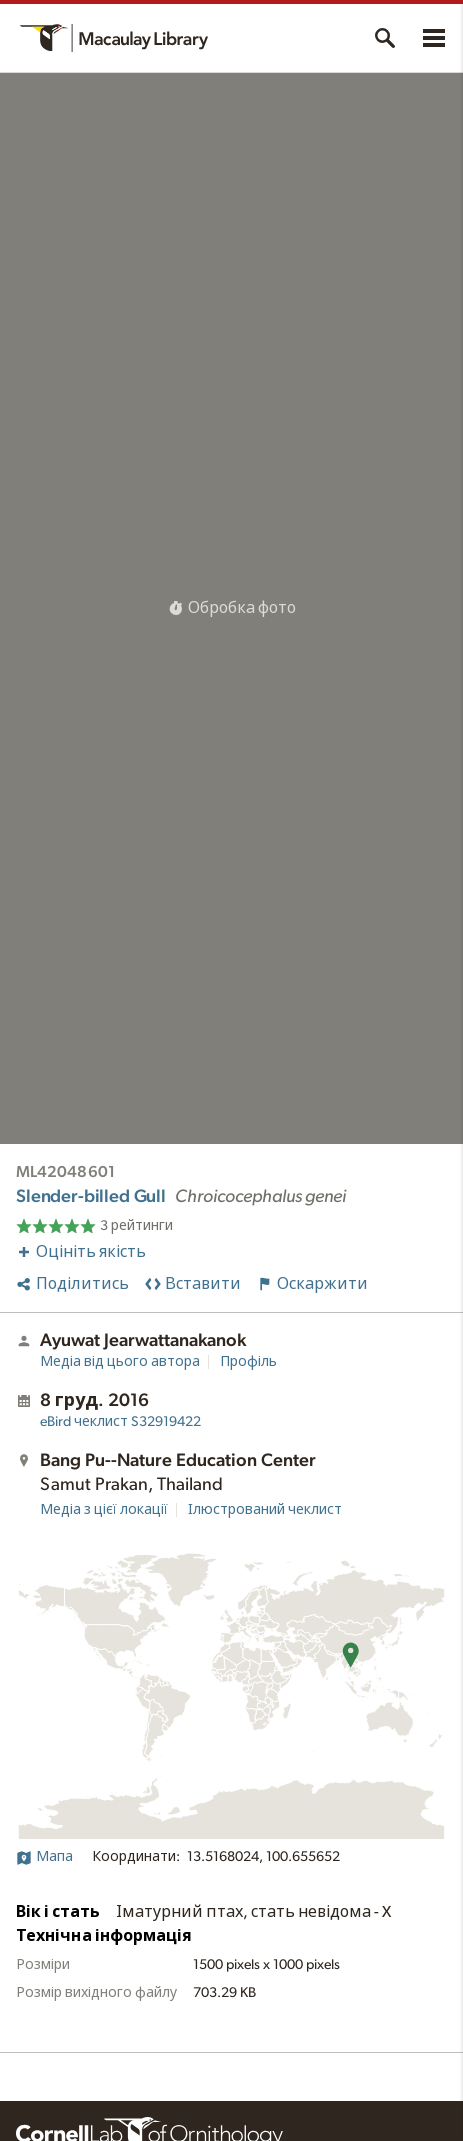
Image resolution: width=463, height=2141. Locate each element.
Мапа (44, 1857)
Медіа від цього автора (120, 1362)
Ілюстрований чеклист (265, 1510)
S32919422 (120, 1422)
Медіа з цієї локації (104, 1510)
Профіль (248, 1362)
